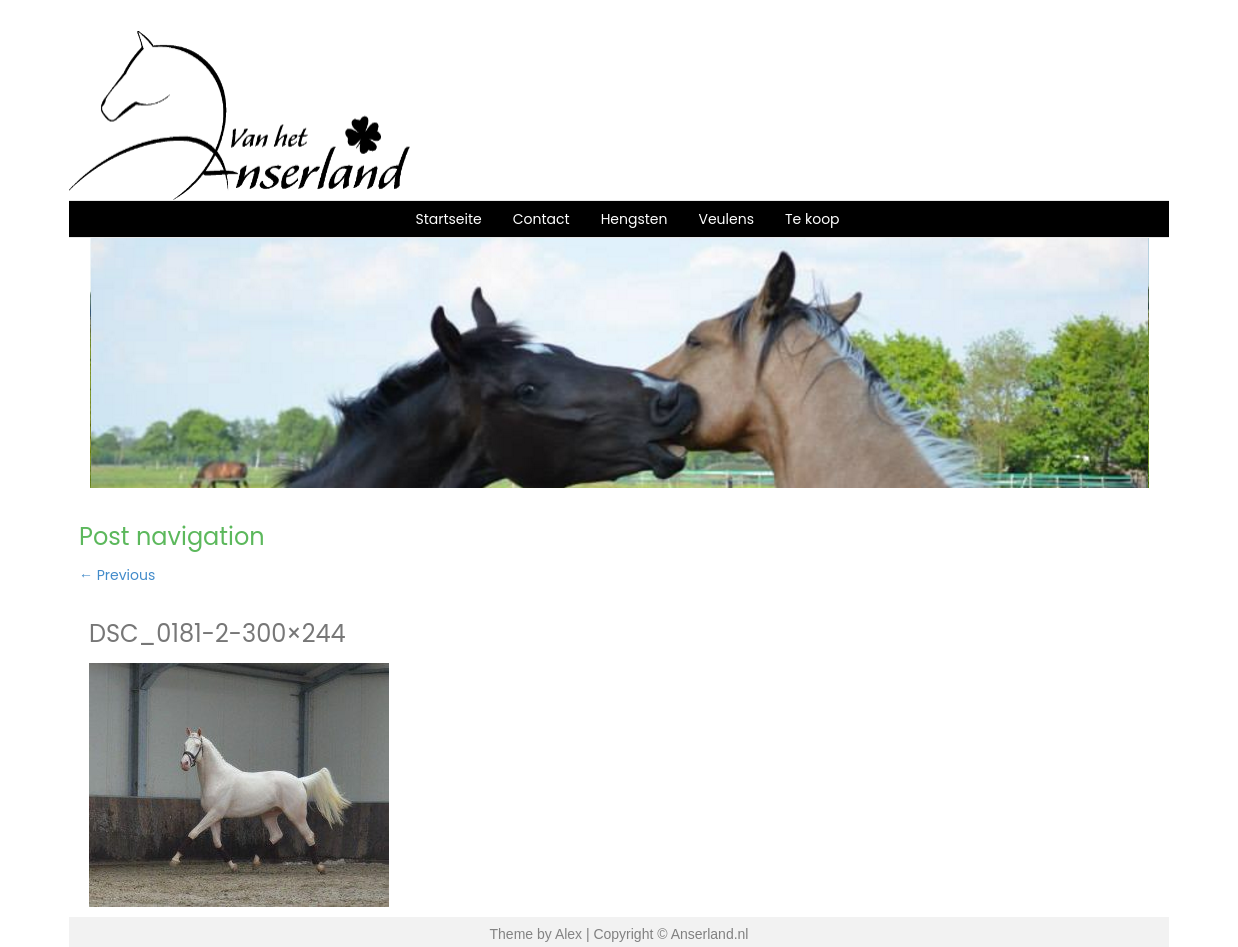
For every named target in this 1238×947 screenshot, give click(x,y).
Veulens (726, 219)
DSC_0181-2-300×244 (217, 633)
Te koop (812, 219)
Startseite (448, 219)
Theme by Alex (536, 934)
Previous (117, 575)
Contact (541, 219)
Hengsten (634, 219)
